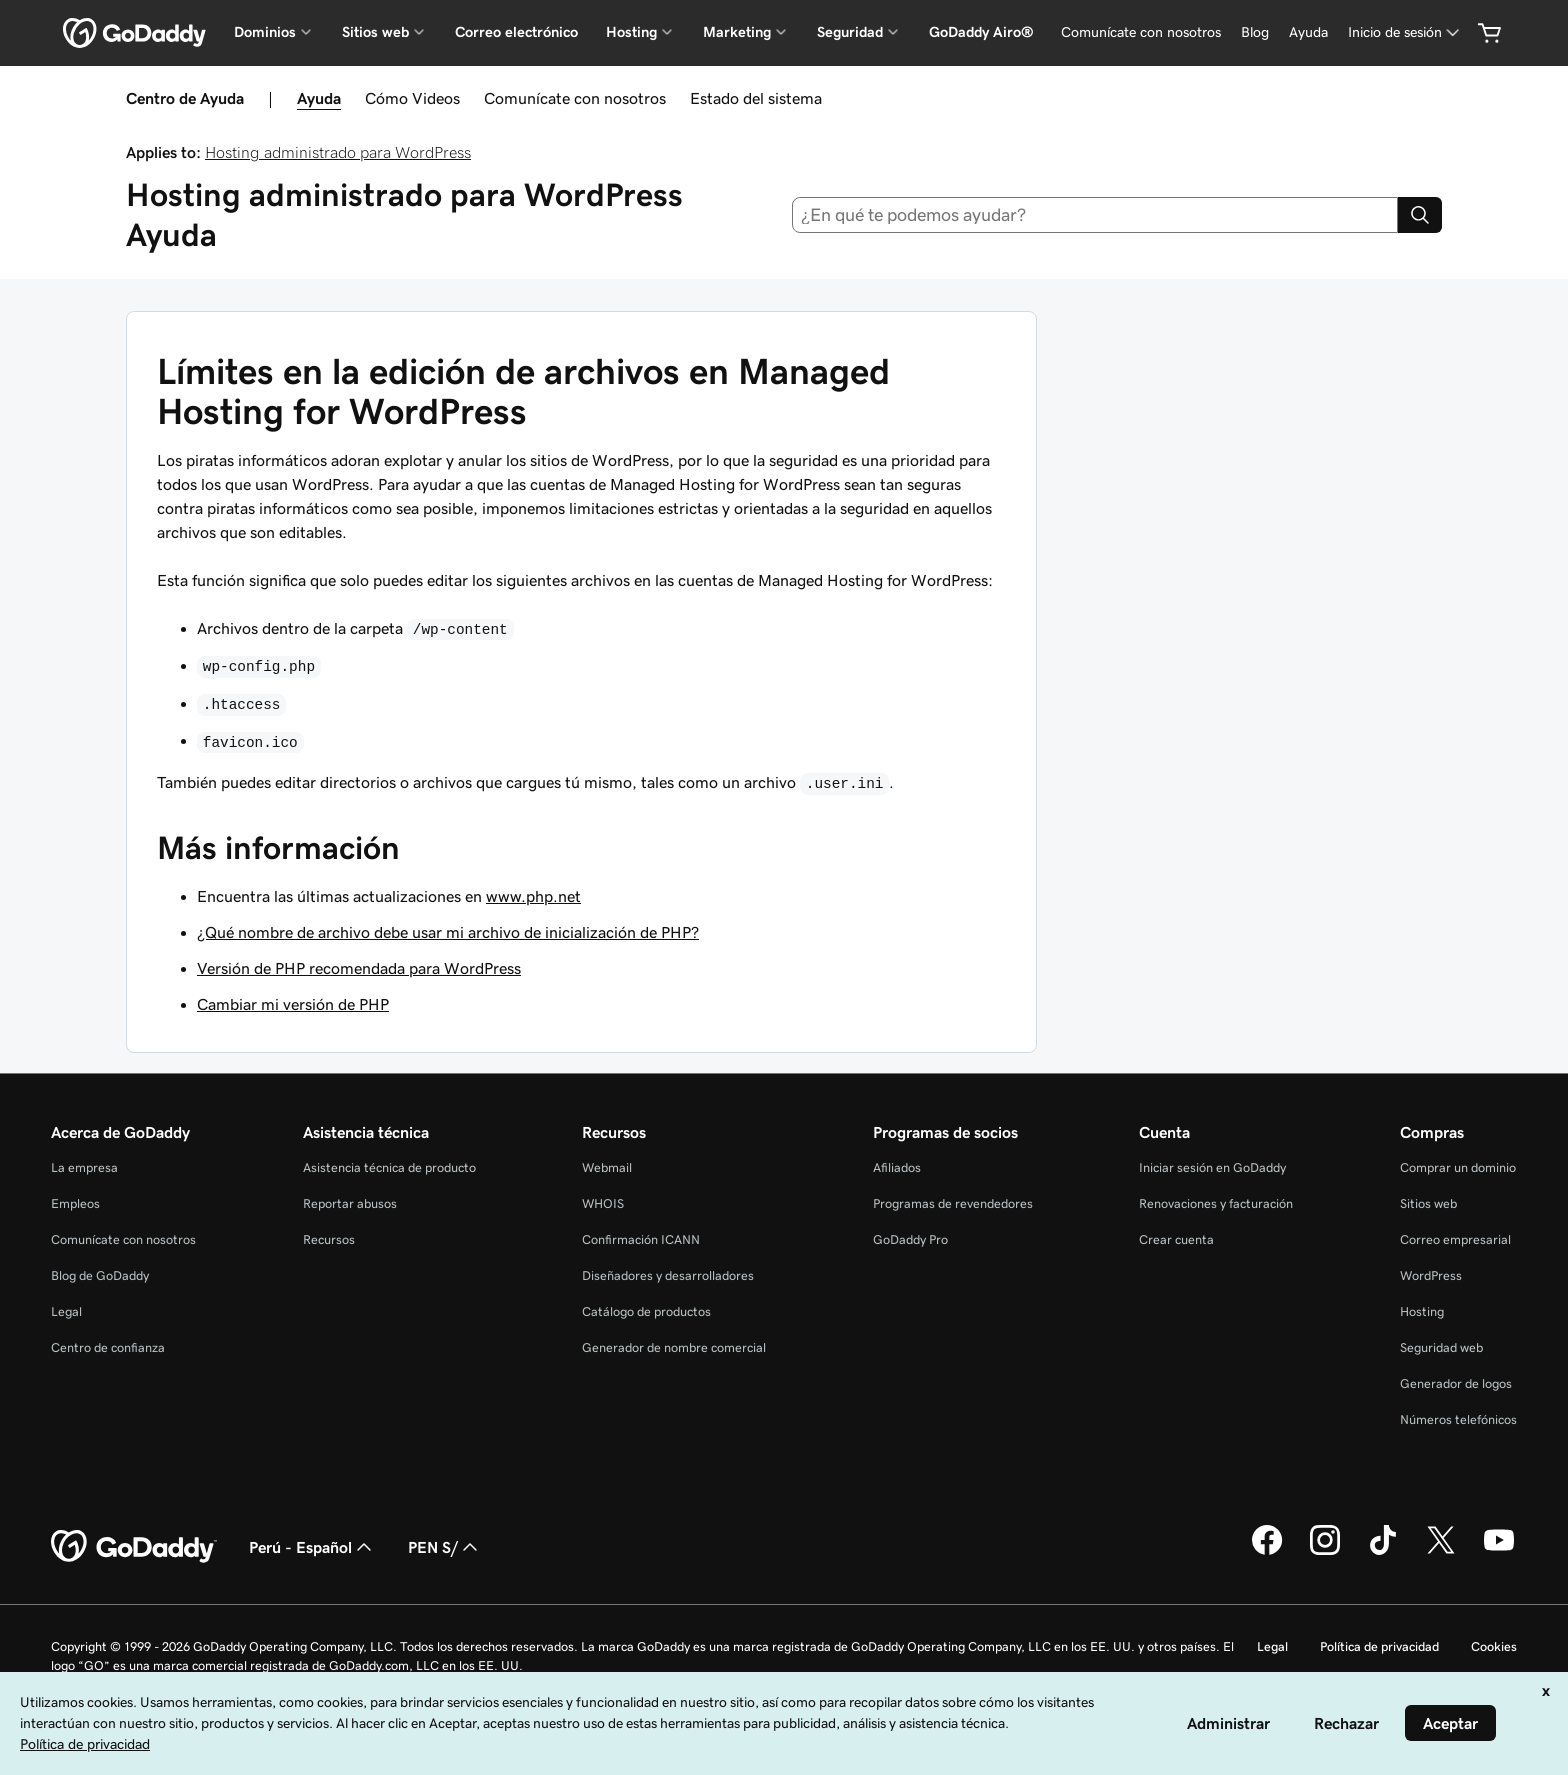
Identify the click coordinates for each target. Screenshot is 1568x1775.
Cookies (1494, 1646)
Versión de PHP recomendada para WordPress (359, 968)
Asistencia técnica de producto (389, 1167)
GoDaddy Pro (910, 1239)
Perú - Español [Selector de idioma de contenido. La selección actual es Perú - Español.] (312, 1547)
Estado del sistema (756, 98)
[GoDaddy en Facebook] (1267, 1552)
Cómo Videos (412, 98)
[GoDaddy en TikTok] (1383, 1552)
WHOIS (603, 1203)
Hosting (1422, 1311)
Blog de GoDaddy (100, 1275)
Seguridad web (1441, 1347)
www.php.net (533, 896)
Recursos (329, 1239)
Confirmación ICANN (641, 1239)
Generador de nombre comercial (674, 1347)
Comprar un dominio (1458, 1167)
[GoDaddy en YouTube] (1499, 1552)
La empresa (84, 1167)
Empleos (75, 1203)
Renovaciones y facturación (1216, 1203)
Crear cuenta (1176, 1239)
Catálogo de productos (646, 1311)
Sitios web (1428, 1203)
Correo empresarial (1455, 1239)
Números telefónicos (1458, 1419)
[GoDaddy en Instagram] (1325, 1552)
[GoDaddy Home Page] (134, 1547)
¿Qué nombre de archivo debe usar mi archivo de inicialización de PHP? (448, 932)
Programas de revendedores (953, 1203)
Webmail (607, 1167)
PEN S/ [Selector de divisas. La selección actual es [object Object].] (445, 1547)
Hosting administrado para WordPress (338, 152)
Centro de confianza (108, 1347)
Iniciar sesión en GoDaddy (1212, 1167)
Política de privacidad (1379, 1646)
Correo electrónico (516, 32)
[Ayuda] (1308, 32)
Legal (66, 1311)
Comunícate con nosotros (575, 98)
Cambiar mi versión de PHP (293, 1004)
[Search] (1420, 215)
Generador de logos (1456, 1383)
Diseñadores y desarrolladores (668, 1275)
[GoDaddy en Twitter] (1441, 1552)
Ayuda (319, 98)
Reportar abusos (350, 1203)
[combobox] (1095, 215)
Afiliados (897, 1167)
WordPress (1431, 1275)
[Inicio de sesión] (1405, 32)
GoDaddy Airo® (981, 32)
